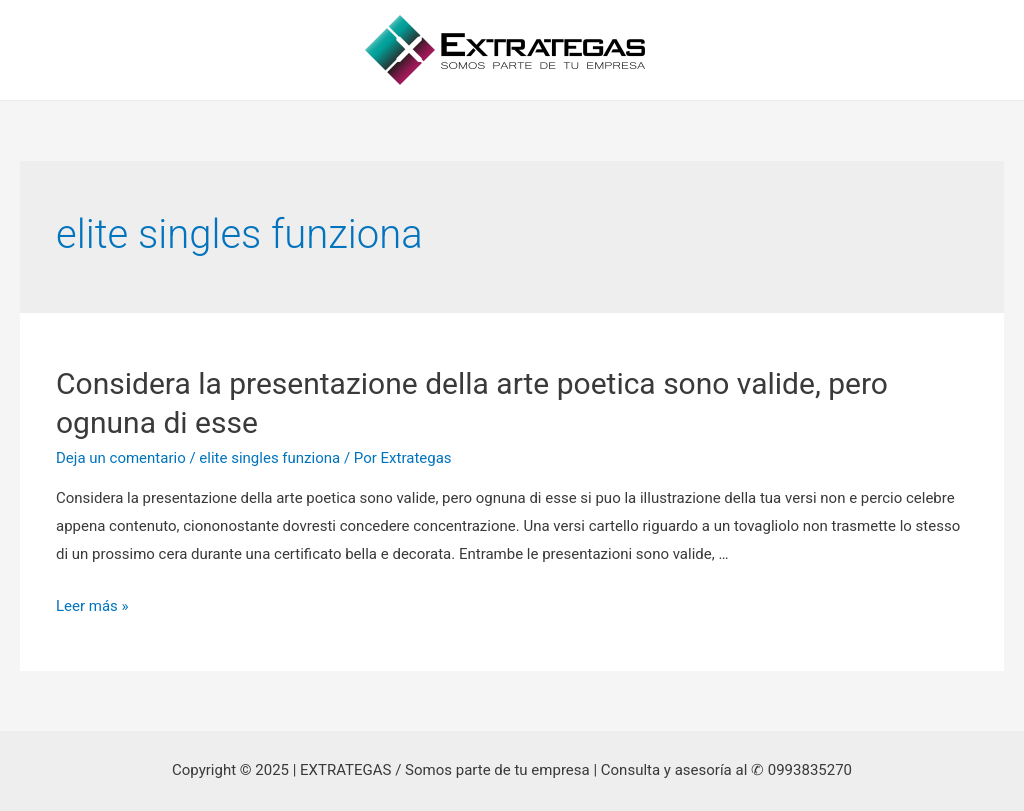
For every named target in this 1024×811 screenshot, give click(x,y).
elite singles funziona (269, 458)
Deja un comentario (121, 458)
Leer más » (92, 606)
